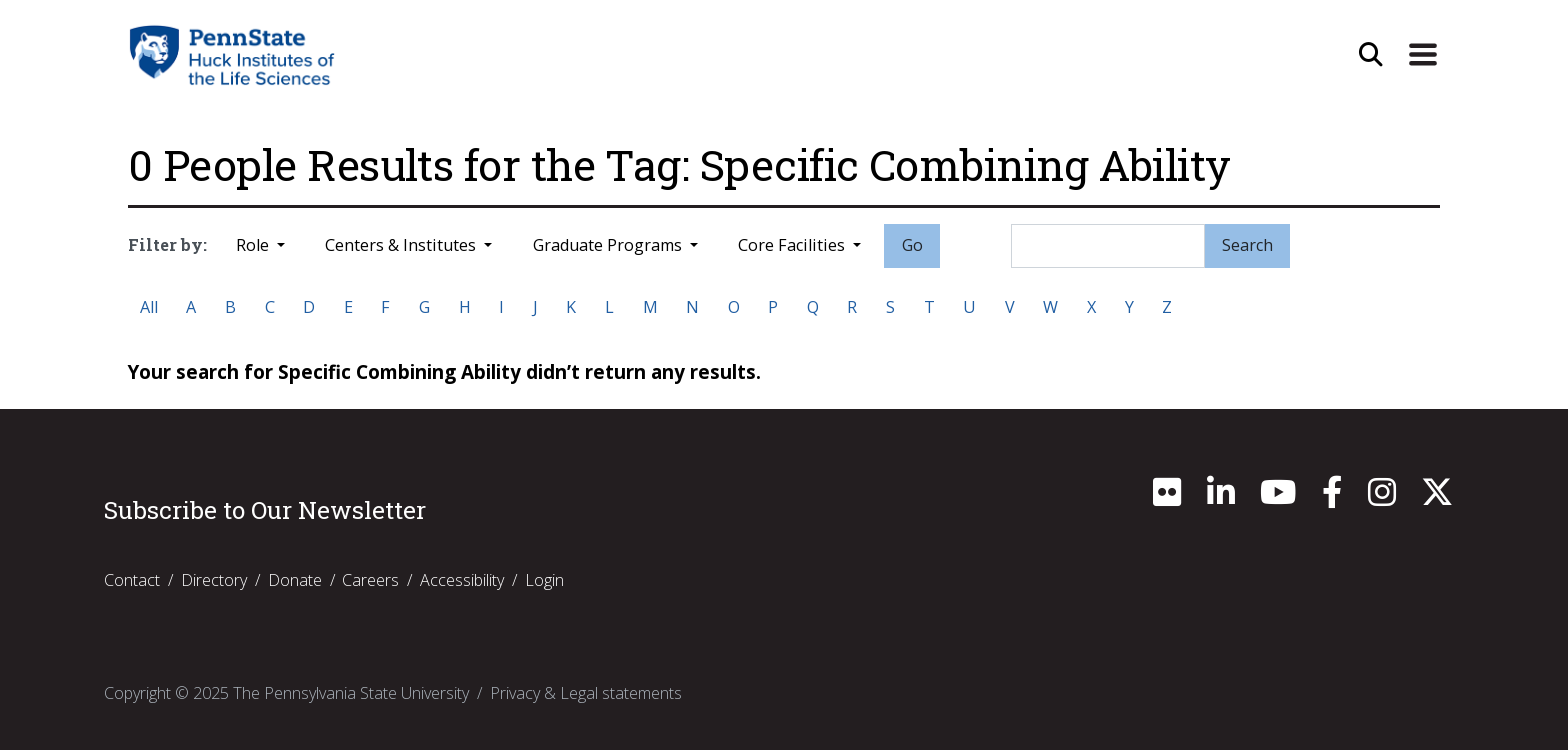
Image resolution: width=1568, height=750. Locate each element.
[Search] (1108, 246)
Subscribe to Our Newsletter (265, 510)
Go (912, 245)
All (149, 307)
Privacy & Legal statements (586, 693)
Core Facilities (793, 245)
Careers (370, 580)
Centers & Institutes (402, 245)
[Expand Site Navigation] (1423, 55)
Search (1247, 245)
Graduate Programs (609, 245)
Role (254, 245)
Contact (132, 580)
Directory (214, 580)
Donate (295, 580)
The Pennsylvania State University (351, 693)
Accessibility (462, 580)
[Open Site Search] (1371, 55)
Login (544, 580)
